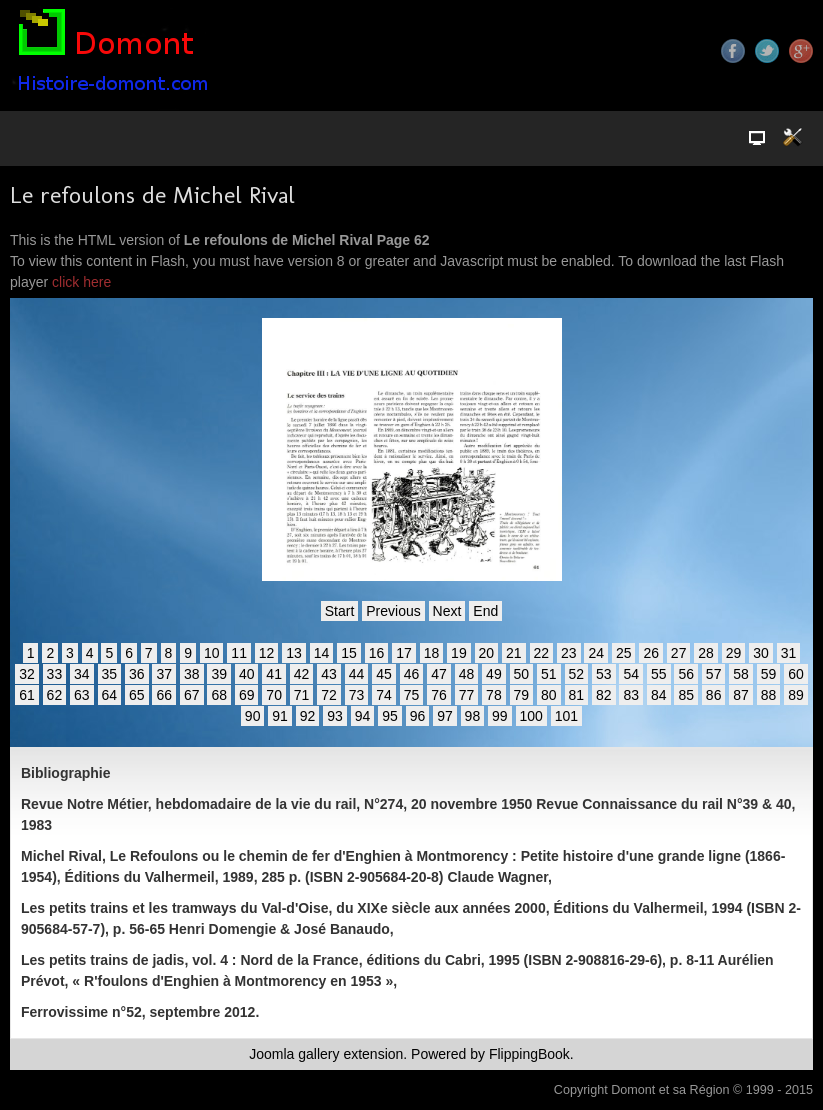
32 (27, 674)
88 (769, 695)
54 (631, 674)
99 (500, 716)
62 (55, 695)
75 (412, 695)
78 (494, 695)
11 (239, 653)
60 (796, 674)
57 (714, 674)
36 (137, 674)
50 (522, 674)
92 (308, 716)
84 (659, 695)
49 (494, 674)
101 (566, 716)
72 (329, 695)
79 (522, 695)
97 (445, 716)
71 (302, 695)
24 (596, 653)
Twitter (767, 51)
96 (418, 716)
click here (81, 282)
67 (192, 695)
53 (604, 674)
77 (467, 695)
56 (686, 674)
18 (432, 653)
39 (219, 674)
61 (27, 695)
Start (340, 611)
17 (404, 653)
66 (164, 695)
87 (741, 695)
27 (679, 653)
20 (487, 653)
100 (531, 716)
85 (686, 695)
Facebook (733, 51)
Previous (393, 611)
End (485, 611)
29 (734, 653)
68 (219, 695)
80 (549, 695)
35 (110, 674)
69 (247, 695)
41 (274, 674)
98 (473, 716)
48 (467, 674)
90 (253, 716)
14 (322, 653)
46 (412, 674)
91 (280, 716)
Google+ (801, 51)
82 (604, 695)
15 (349, 653)
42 (302, 674)
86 (714, 695)
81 (577, 695)
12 (267, 653)
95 (390, 716)
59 (769, 674)
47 (439, 674)
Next (447, 611)
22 (542, 653)
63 (82, 695)
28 (706, 653)
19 (459, 653)
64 (110, 695)
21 (514, 653)
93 (335, 716)
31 (789, 653)
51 (549, 674)
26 (651, 653)
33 (55, 674)
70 (274, 695)
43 (329, 674)
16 (377, 653)
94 (363, 716)
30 (761, 653)
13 (294, 653)
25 (624, 653)
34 (82, 674)
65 (137, 695)
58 (741, 674)
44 (357, 674)
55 (659, 674)
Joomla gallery (294, 1054)
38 (192, 674)
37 (164, 674)
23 (569, 653)
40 (247, 674)
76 (439, 695)
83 (631, 695)
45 (384, 674)
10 (212, 653)
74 (384, 695)
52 (577, 674)
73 (357, 695)
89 (796, 695)
